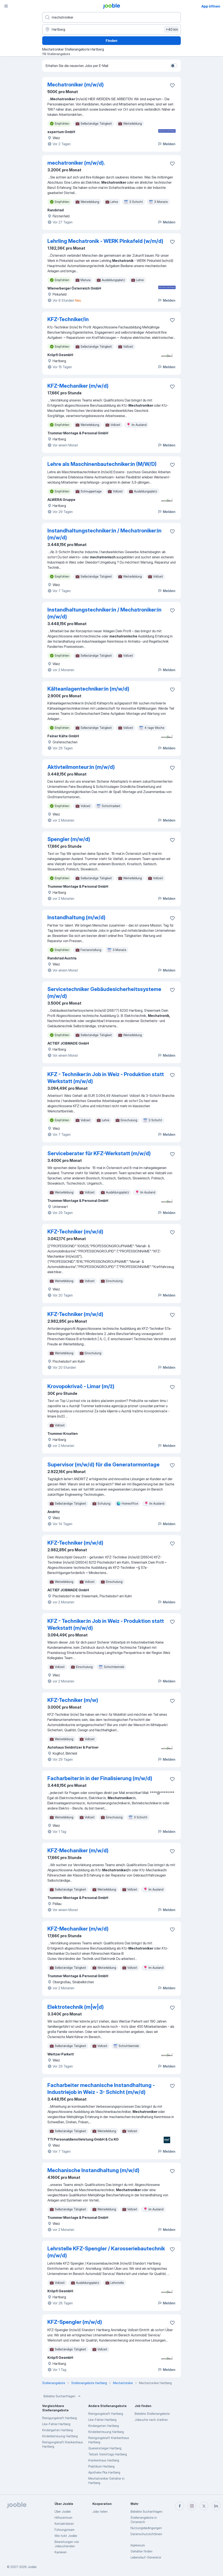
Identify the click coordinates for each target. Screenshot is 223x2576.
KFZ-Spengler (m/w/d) (74, 2322)
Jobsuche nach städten (151, 2419)
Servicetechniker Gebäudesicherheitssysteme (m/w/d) (104, 992)
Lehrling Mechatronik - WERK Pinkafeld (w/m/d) (105, 241)
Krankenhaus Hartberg (103, 2460)
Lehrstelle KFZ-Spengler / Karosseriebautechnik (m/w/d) (106, 2252)
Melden (166, 144)
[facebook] (179, 2506)
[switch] (173, 66)
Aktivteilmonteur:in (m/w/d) (81, 767)
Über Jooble (63, 2511)
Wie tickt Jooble (66, 2536)
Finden (111, 40)
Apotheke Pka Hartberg (104, 2472)
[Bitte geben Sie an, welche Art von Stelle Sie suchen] (111, 17)
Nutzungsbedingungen (146, 2528)
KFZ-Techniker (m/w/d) (75, 1231)
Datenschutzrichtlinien (146, 2534)
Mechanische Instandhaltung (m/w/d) (93, 2170)
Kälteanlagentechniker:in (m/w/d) (88, 689)
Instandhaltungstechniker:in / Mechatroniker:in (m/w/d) (104, 534)
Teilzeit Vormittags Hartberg (107, 2454)
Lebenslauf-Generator (146, 2557)
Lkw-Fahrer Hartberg (56, 2424)
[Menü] (6, 6)
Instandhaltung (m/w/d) (76, 917)
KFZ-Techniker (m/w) (72, 1700)
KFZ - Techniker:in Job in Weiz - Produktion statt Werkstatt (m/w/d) (105, 1077)
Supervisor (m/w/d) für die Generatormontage (103, 1464)
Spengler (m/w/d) (68, 839)
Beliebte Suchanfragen (62, 2396)
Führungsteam (64, 2529)
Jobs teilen (100, 2511)
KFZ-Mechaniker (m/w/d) (77, 386)
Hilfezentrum (63, 2517)
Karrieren (61, 2552)
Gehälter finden (141, 2551)
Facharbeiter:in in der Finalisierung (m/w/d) (99, 1778)
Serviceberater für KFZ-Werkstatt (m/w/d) (99, 1153)
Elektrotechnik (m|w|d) (75, 2007)
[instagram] (191, 2506)
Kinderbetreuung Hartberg (60, 2436)
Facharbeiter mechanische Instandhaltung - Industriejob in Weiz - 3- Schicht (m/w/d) (101, 2088)
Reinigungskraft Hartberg (59, 2418)
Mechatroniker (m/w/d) (75, 84)
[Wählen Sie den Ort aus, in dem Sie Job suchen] (111, 29)
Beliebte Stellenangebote (152, 2413)
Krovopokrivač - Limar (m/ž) (80, 1386)
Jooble (32, 2567)
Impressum (138, 2545)
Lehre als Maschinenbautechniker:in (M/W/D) (102, 464)
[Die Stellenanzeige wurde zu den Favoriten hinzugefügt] (172, 85)
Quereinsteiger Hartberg (104, 2448)
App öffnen (210, 6)
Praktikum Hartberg (101, 2466)
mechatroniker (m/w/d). (76, 163)
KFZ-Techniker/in (68, 319)
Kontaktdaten (64, 2523)
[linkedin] (216, 2506)
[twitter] (204, 2506)
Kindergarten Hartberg (57, 2430)
